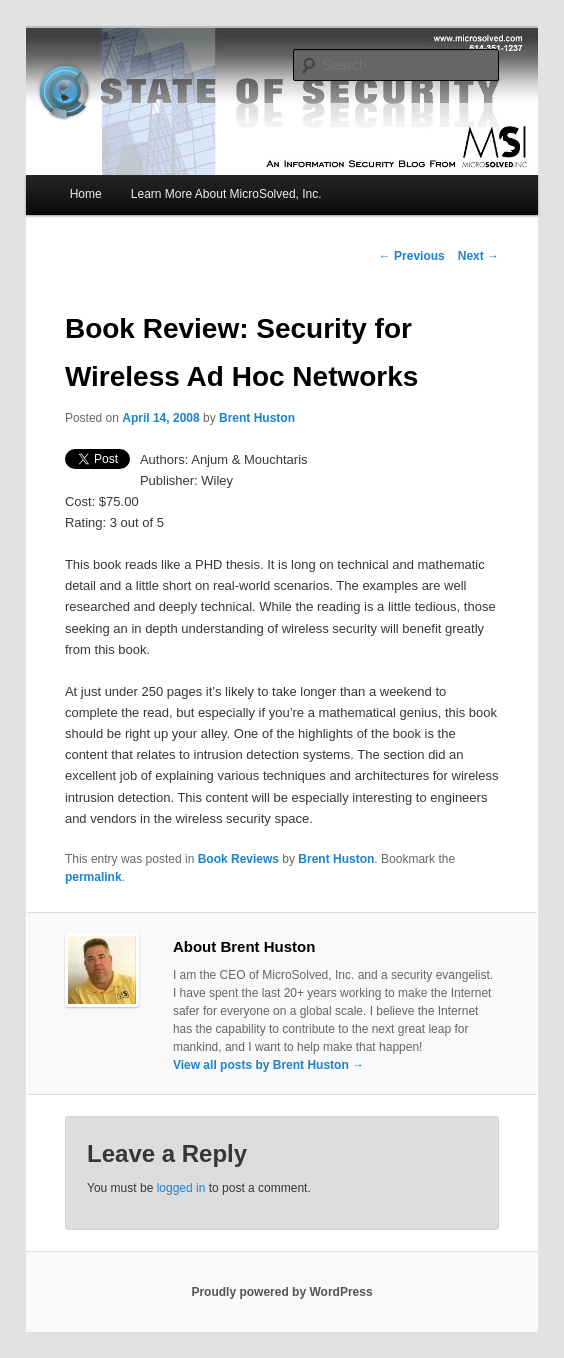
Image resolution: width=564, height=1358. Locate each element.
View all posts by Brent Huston (268, 1065)
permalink (93, 877)
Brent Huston (257, 418)
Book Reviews (238, 859)
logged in (181, 1188)
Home (86, 194)
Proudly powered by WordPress (281, 1292)
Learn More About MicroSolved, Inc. (226, 194)
